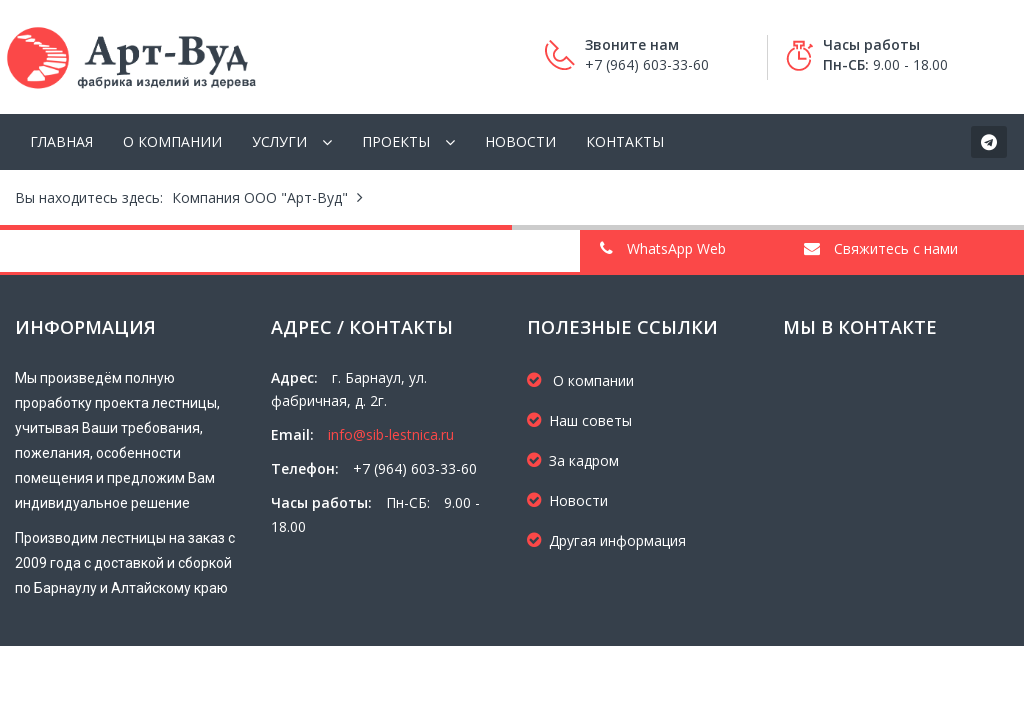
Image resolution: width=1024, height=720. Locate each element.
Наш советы (579, 420)
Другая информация (606, 540)
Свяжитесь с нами (881, 248)
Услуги (279, 141)
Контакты (625, 141)
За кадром (573, 460)
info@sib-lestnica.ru (391, 434)
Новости (520, 141)
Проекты (396, 141)
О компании (172, 141)
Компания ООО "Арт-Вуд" (260, 197)
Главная (61, 141)
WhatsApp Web (663, 248)
